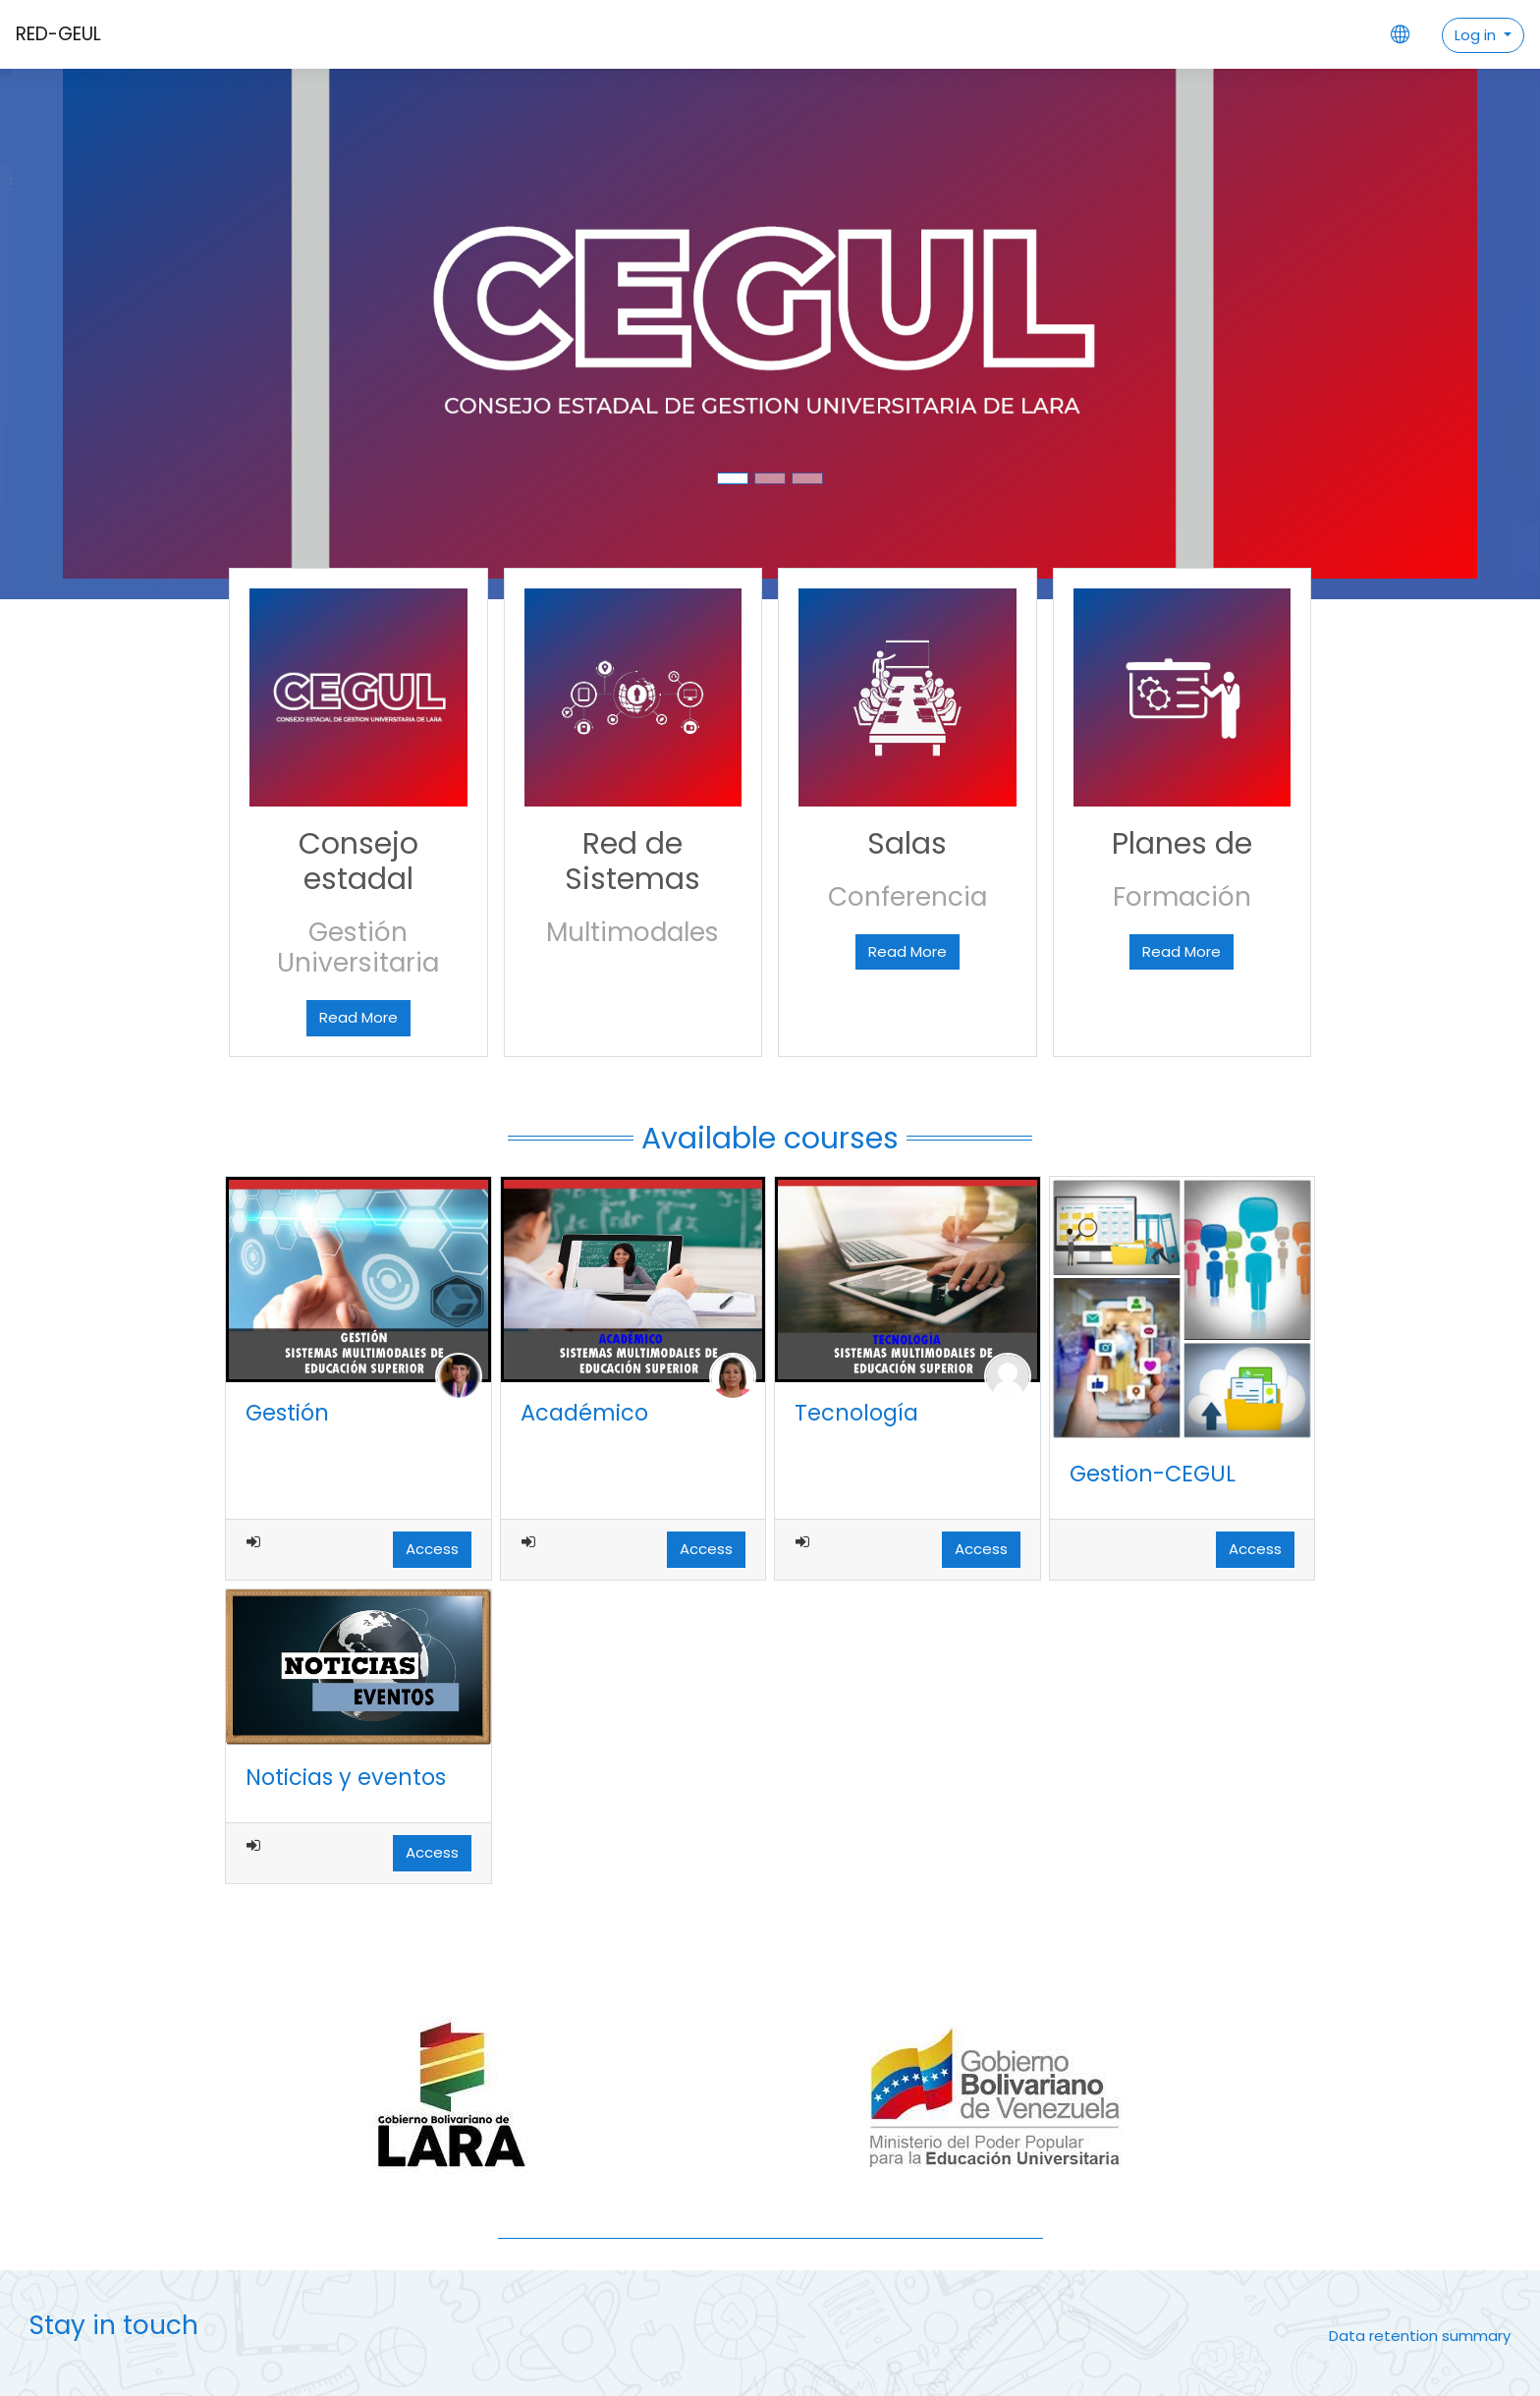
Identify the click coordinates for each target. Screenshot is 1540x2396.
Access (432, 1548)
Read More (358, 1017)
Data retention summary (1420, 2335)
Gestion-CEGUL (1153, 1473)
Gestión (287, 1412)
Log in (1477, 35)
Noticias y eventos (346, 1777)
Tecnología (856, 1412)
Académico (584, 1412)
